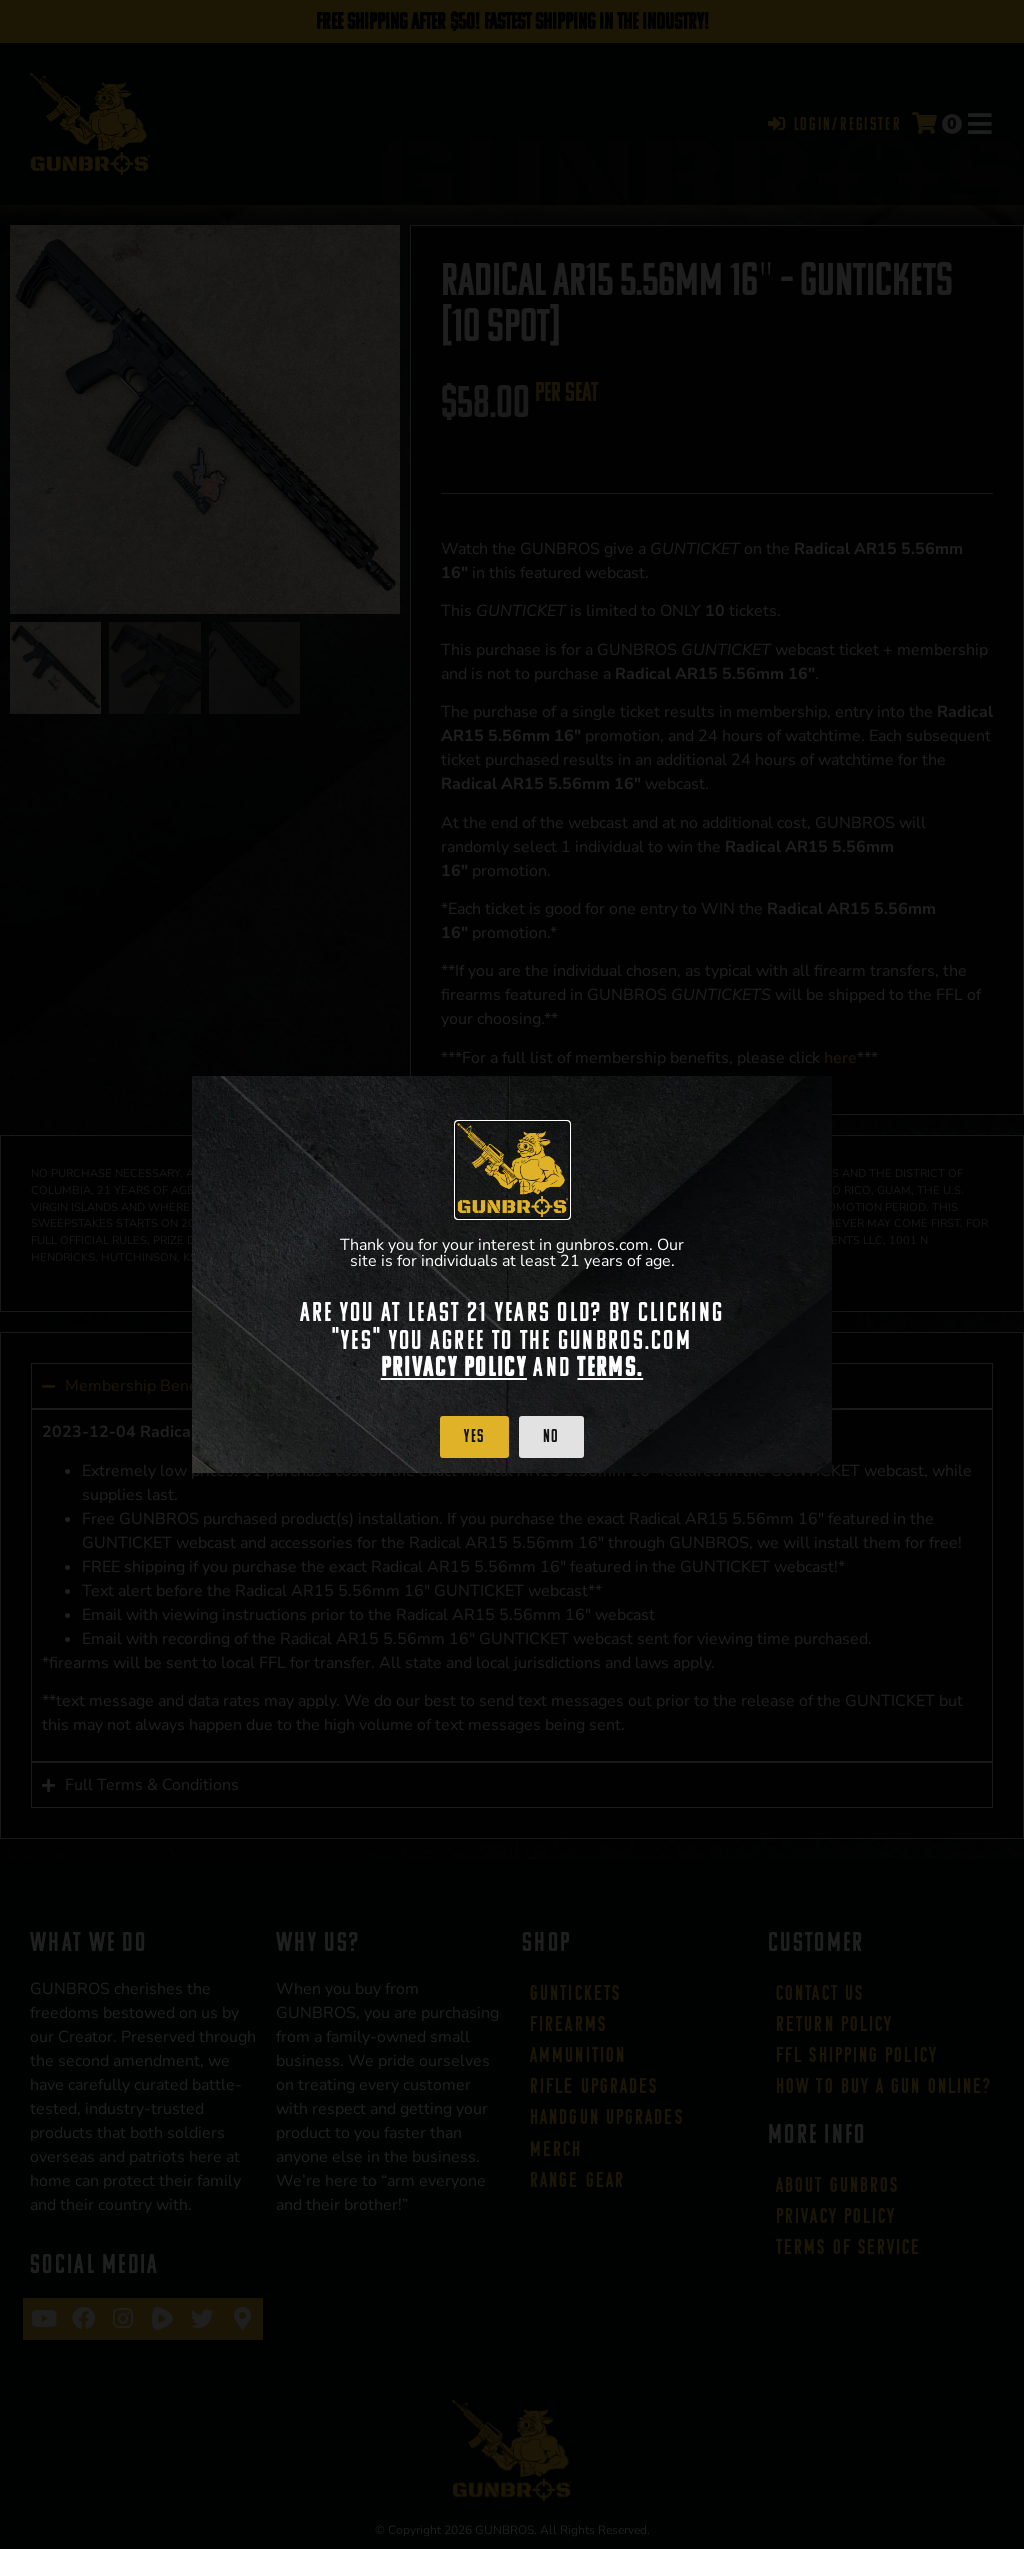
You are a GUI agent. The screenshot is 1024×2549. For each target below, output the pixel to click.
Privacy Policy (454, 1367)
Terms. (610, 1367)
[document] (512, 1274)
